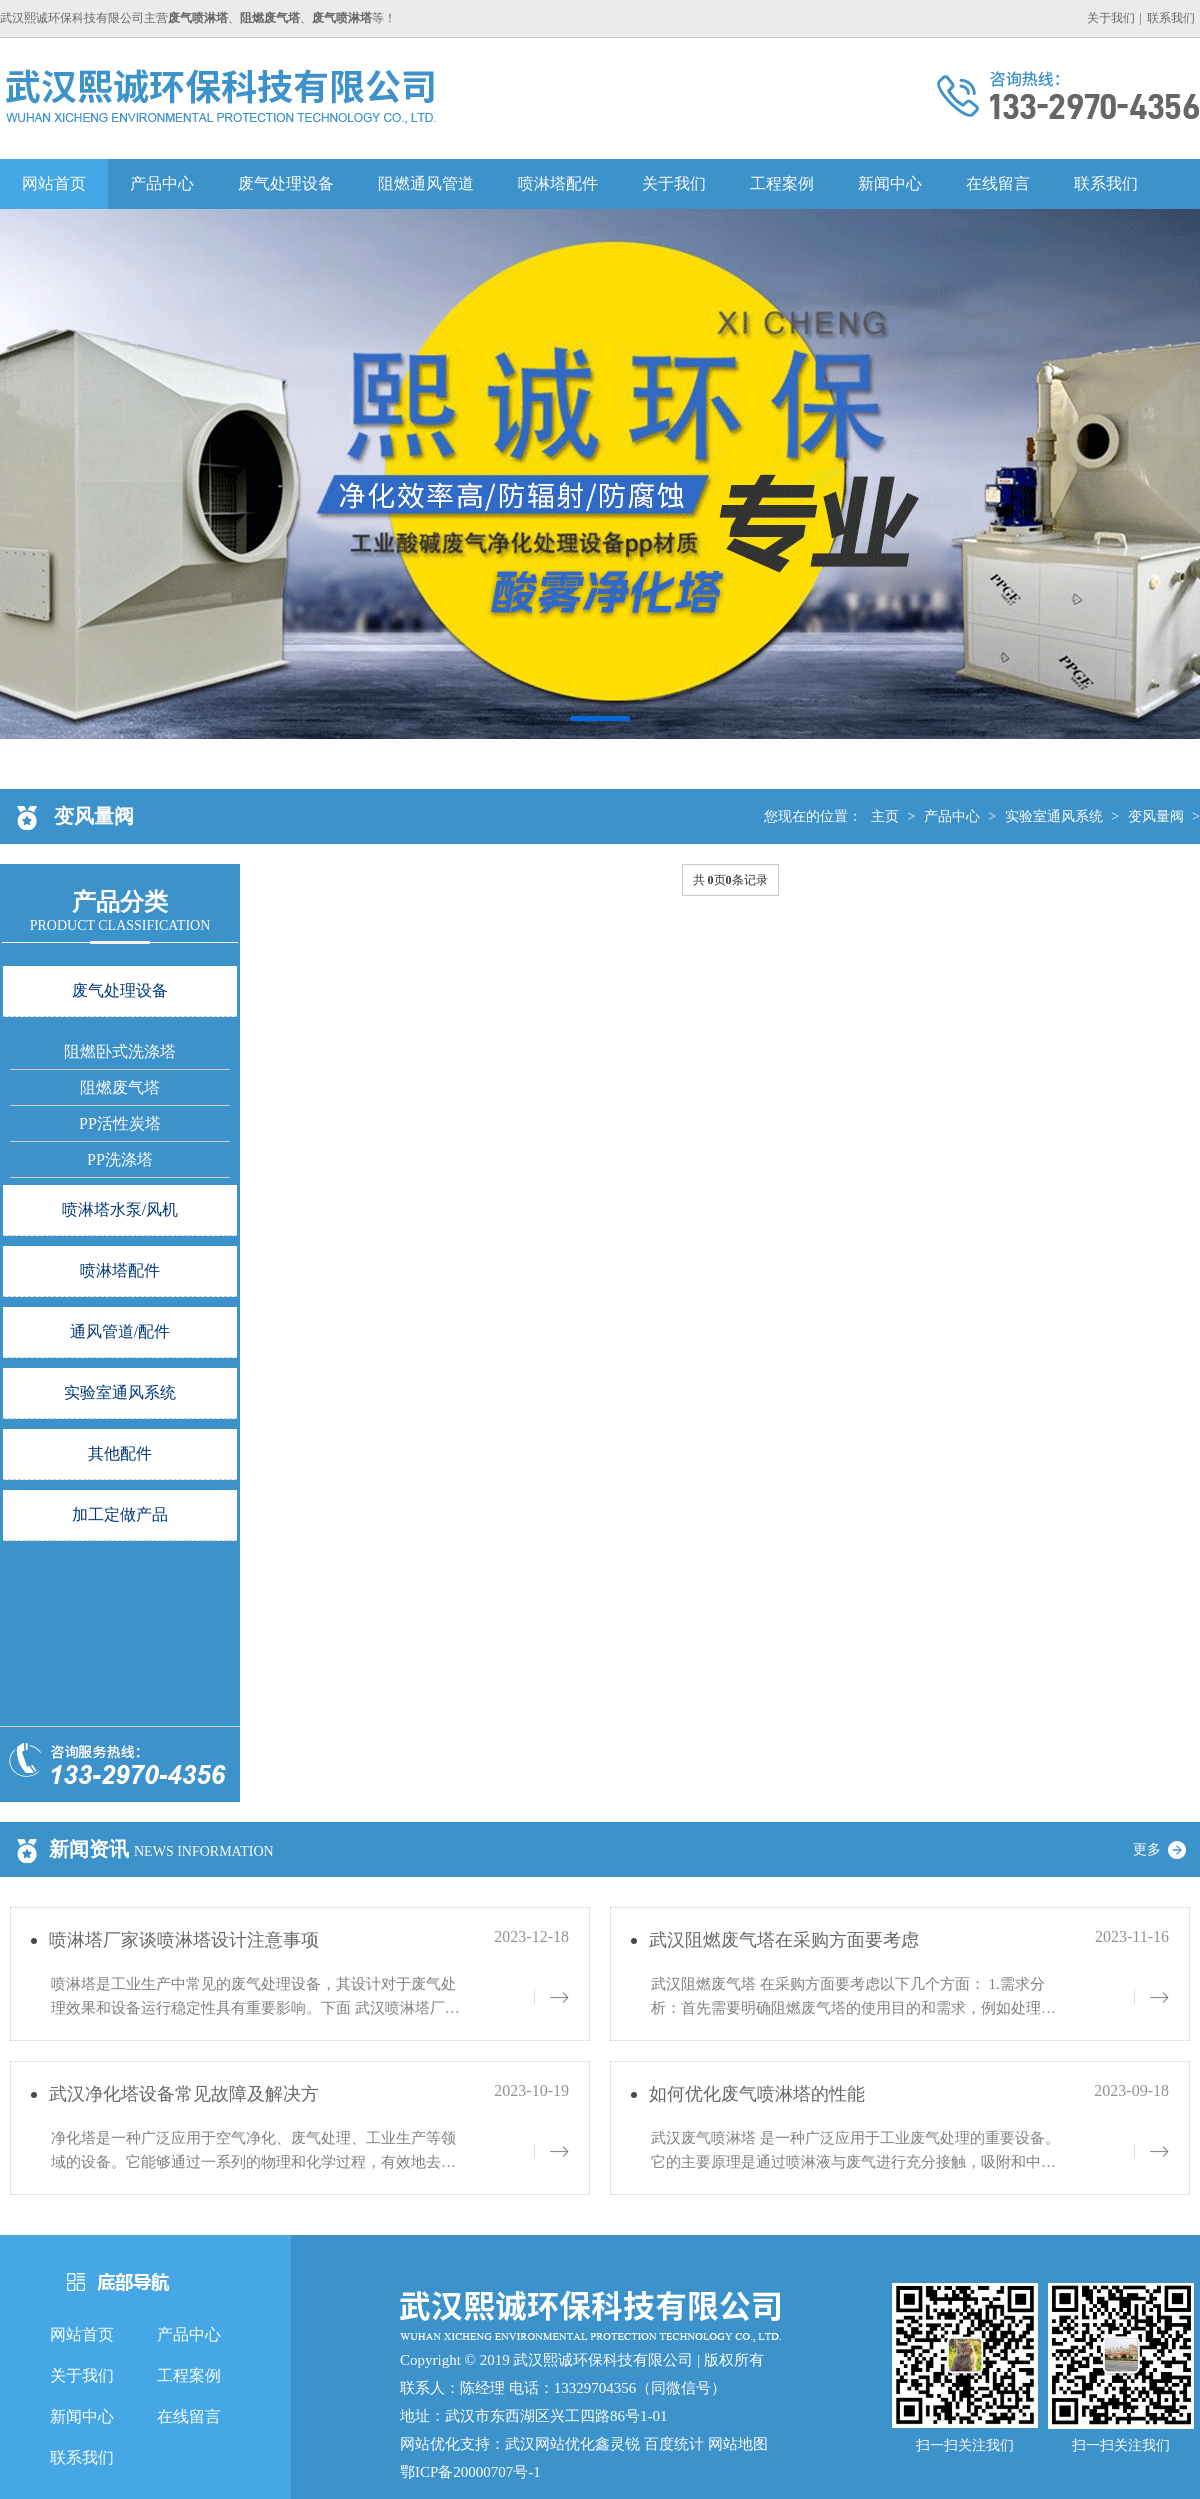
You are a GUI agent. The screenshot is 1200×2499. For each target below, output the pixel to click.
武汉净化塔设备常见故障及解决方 (184, 2094)
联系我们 (1171, 18)
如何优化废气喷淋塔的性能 (757, 2094)
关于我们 (1111, 18)
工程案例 (782, 183)
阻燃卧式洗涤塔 (120, 1051)
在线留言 (998, 183)
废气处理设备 (286, 183)
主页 (885, 816)
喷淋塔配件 (558, 183)
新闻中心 (890, 183)
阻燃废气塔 (120, 1087)
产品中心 (162, 183)
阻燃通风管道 (426, 183)
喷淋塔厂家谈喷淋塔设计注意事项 (184, 1940)
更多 (1167, 1849)
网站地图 (738, 2444)
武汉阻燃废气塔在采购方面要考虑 (784, 1940)
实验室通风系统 (1054, 816)
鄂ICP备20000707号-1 (470, 2472)
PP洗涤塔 (120, 1159)
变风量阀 (1156, 816)
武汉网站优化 (550, 2444)
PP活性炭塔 (120, 1123)
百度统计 (674, 2444)
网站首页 (54, 183)
